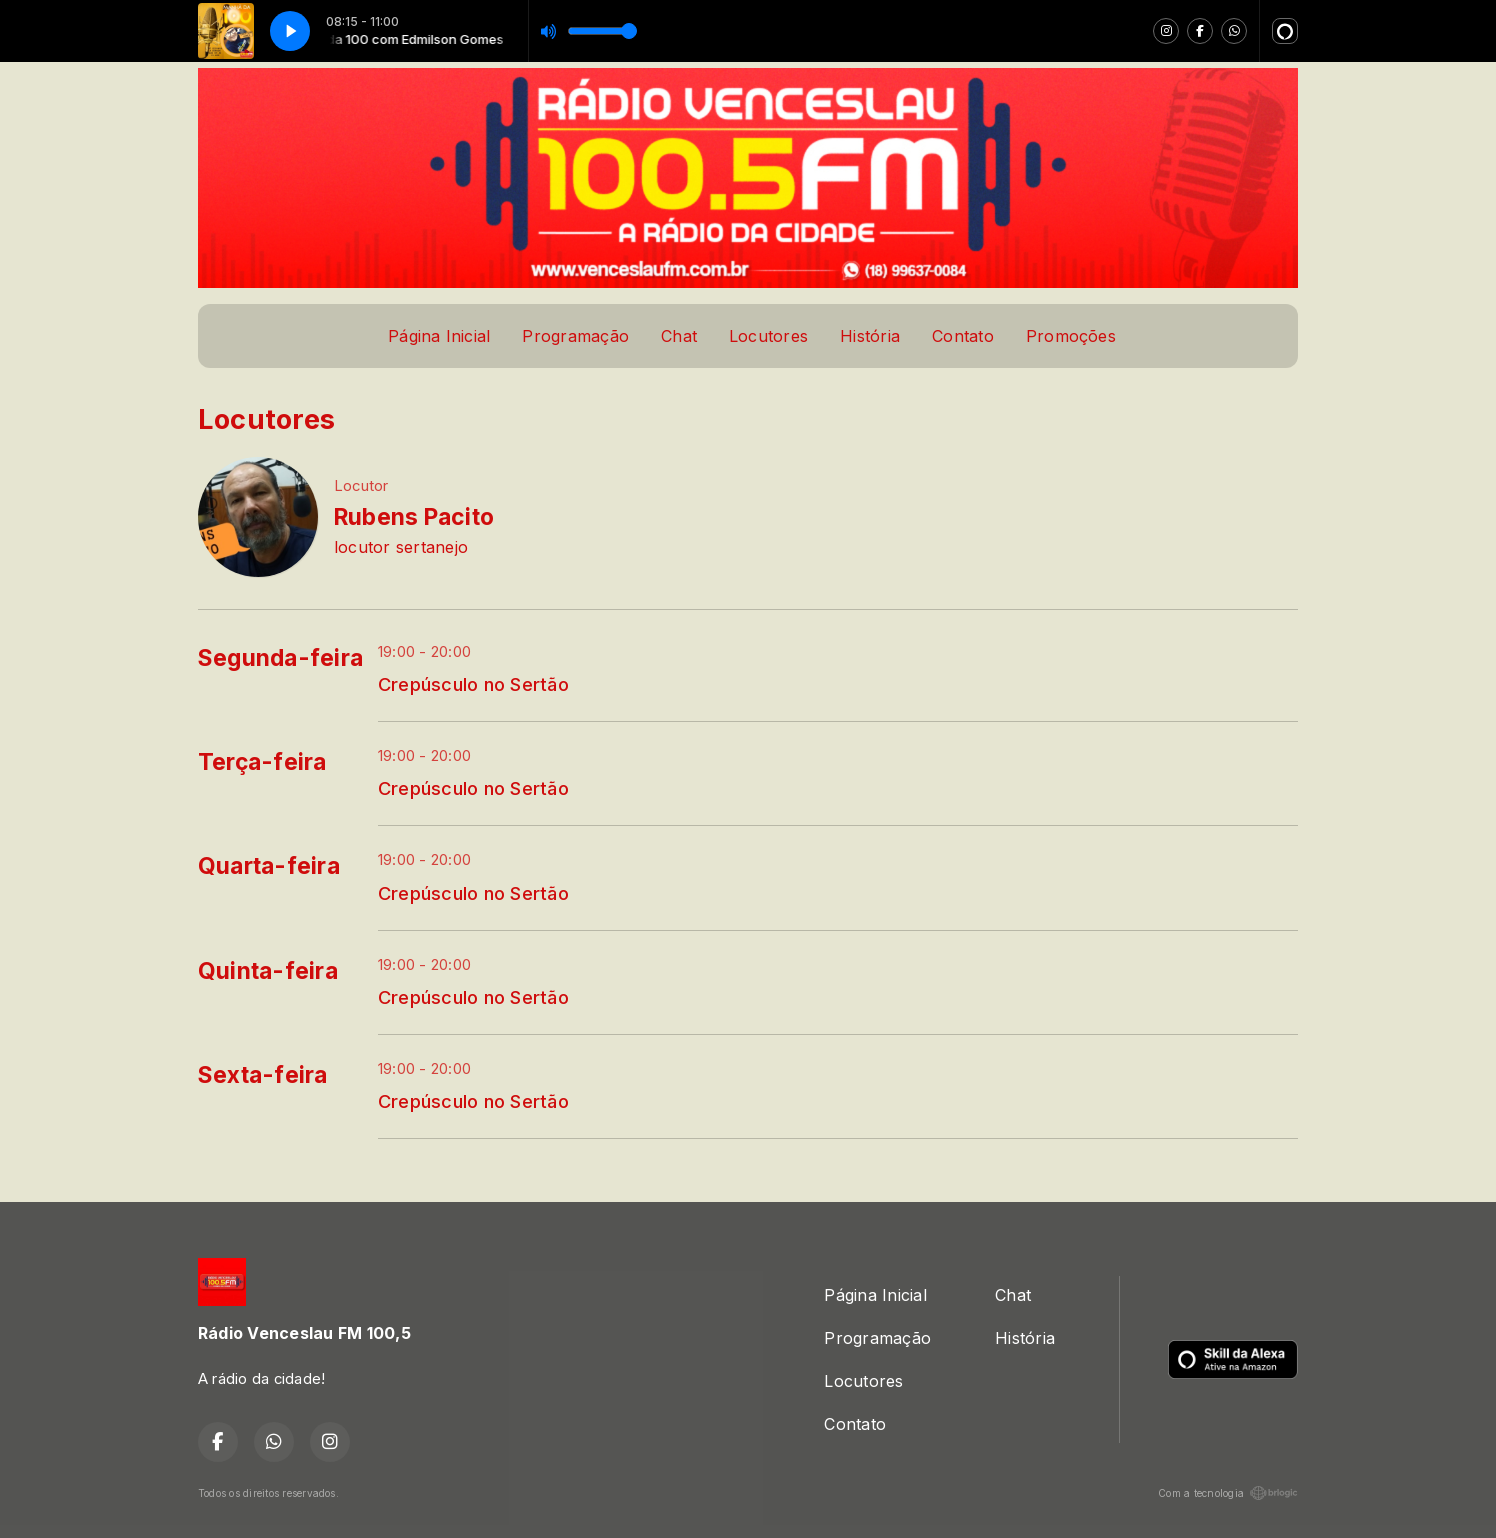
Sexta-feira (263, 1075)
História (870, 336)
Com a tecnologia (1228, 1493)
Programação (575, 336)
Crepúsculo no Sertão (473, 684)
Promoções (1071, 336)
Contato (963, 336)
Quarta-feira (269, 866)
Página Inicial (439, 336)
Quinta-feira (268, 971)
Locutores (768, 336)
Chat (679, 336)
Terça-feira (262, 762)
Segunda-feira (280, 658)
